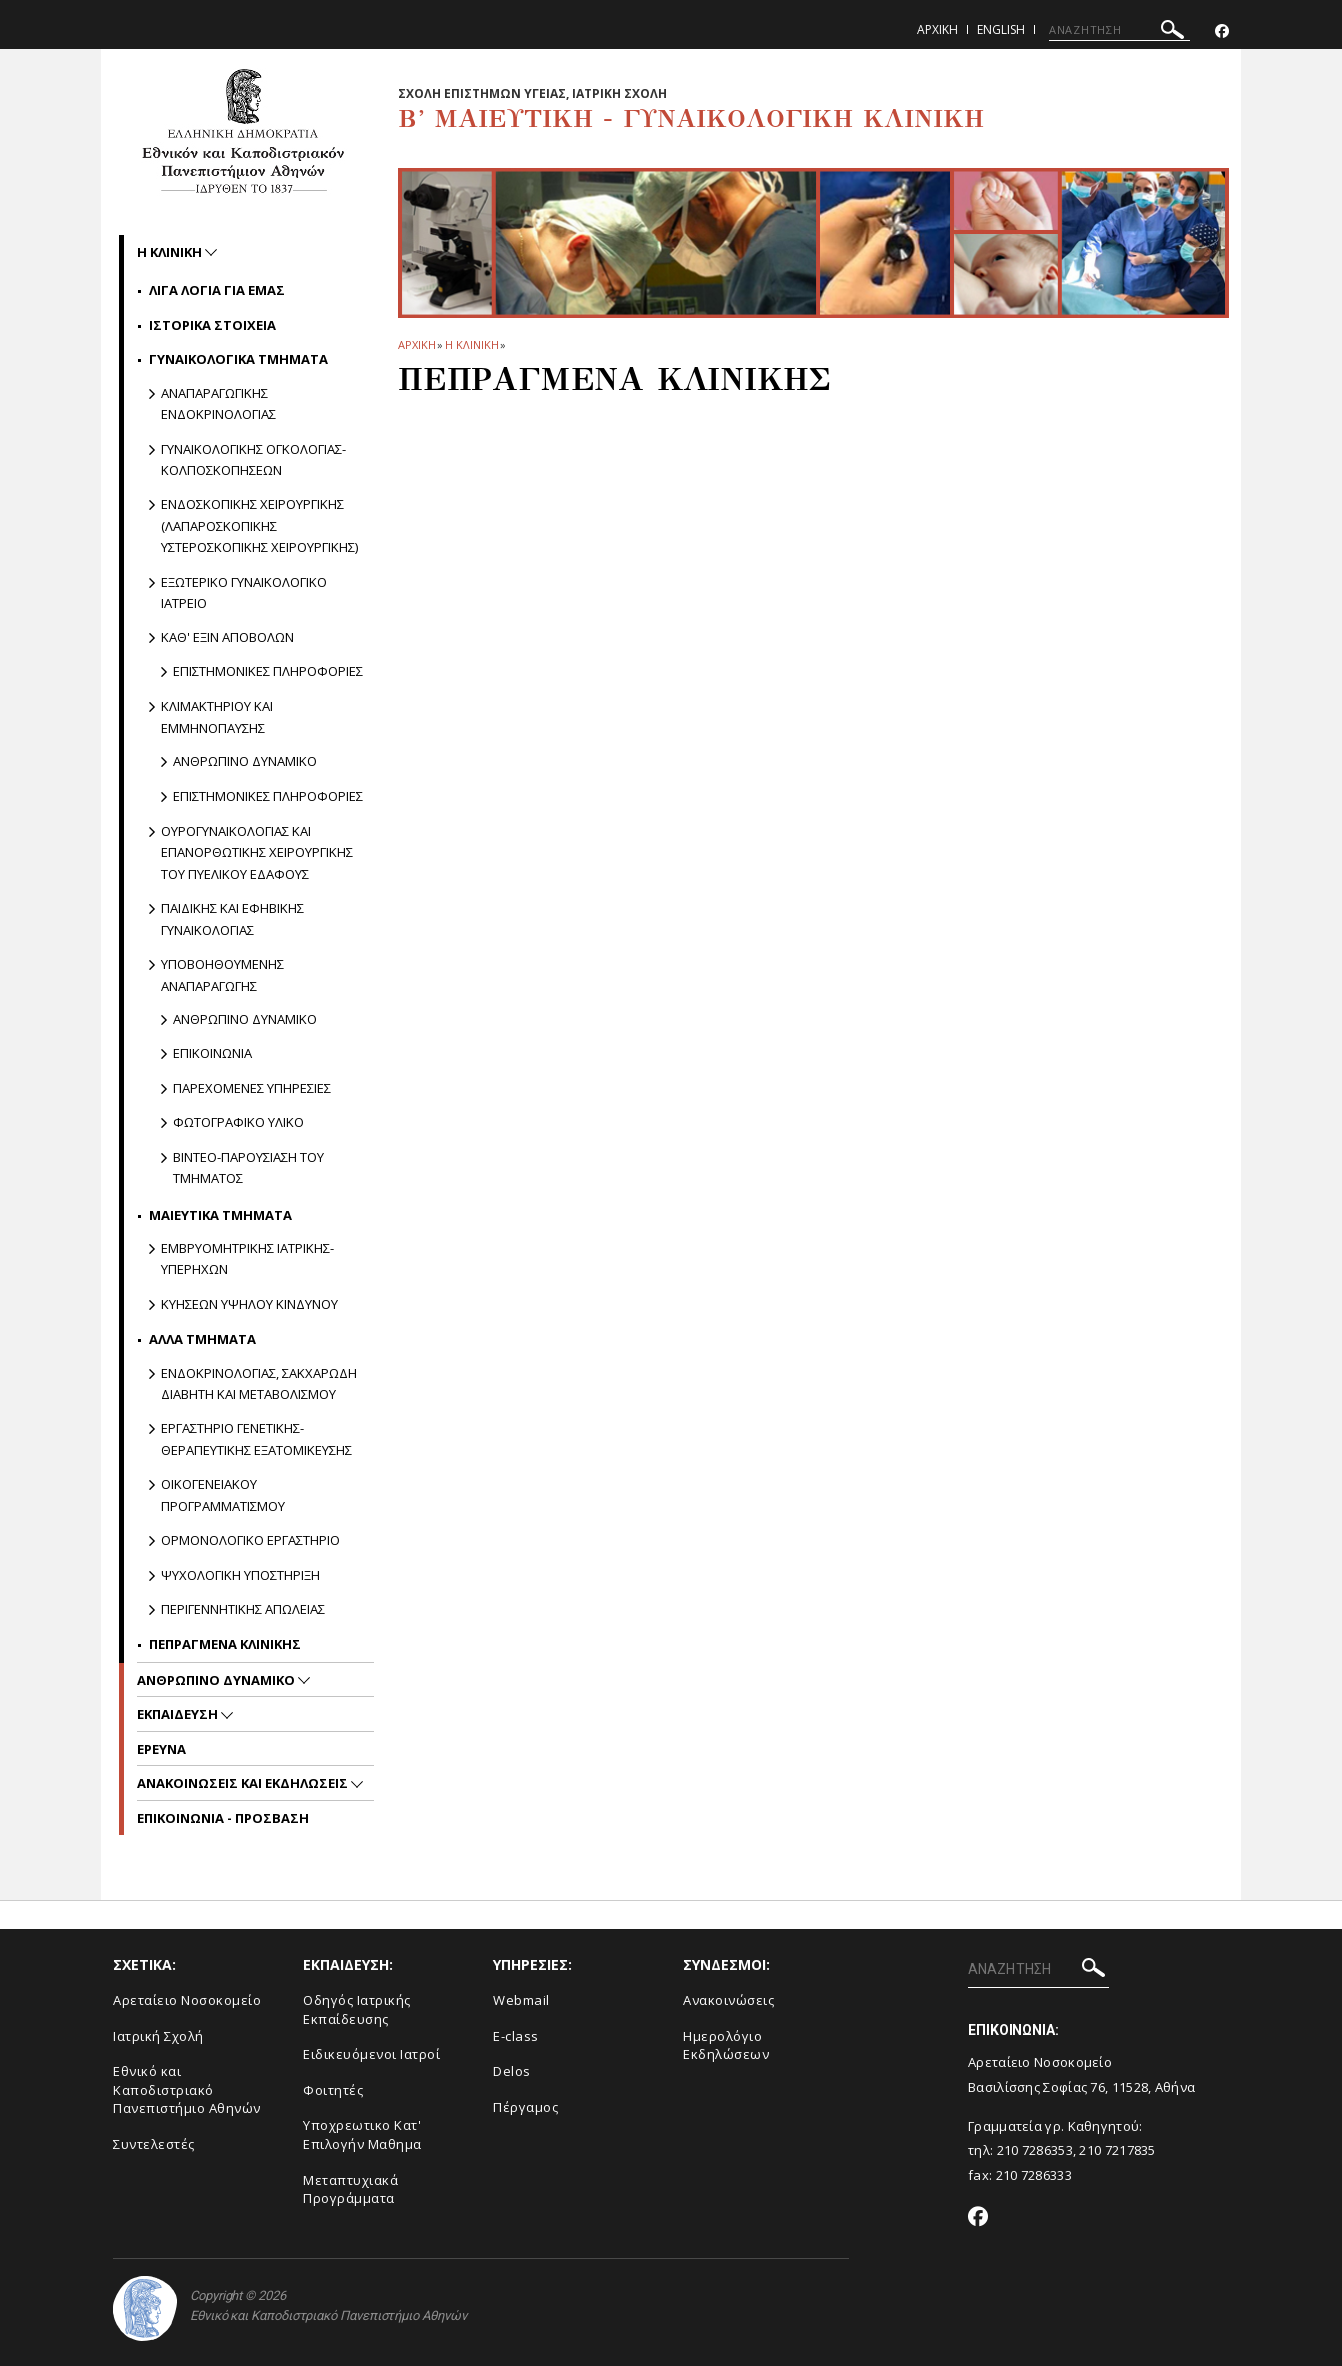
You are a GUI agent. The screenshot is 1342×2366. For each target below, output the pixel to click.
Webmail (521, 2000)
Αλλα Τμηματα (202, 1339)
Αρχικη (937, 29)
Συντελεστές (154, 2144)
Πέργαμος (525, 2107)
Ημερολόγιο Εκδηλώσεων (726, 2045)
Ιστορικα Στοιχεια (212, 325)
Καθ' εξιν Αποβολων (227, 637)
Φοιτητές (333, 2090)
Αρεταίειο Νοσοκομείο (187, 2000)
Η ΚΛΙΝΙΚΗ (471, 344)
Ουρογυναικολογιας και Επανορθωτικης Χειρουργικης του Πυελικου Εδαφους (257, 852)
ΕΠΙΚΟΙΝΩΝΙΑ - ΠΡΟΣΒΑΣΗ (223, 1818)
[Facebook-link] (1222, 31)
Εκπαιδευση (179, 1714)
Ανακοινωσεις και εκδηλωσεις (244, 1783)
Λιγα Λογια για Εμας (217, 290)
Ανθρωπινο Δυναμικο (217, 1680)
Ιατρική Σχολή (158, 2036)
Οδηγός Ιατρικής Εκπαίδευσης (357, 2009)
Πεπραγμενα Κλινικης (225, 1644)
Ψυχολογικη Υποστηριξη (240, 1575)
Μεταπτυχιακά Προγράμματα (350, 2189)
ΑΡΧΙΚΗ (416, 344)
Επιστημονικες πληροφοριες (268, 671)
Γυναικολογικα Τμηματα (238, 359)
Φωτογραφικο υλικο (238, 1122)
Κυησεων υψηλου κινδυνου (249, 1304)
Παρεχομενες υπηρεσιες (252, 1088)
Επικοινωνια (212, 1053)
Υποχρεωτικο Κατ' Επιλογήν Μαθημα (362, 2134)
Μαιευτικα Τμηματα (220, 1215)
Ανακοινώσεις (728, 2000)
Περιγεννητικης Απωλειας (243, 1609)
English (1001, 29)
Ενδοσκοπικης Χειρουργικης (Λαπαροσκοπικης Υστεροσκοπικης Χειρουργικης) (259, 525)
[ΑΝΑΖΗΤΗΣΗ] (1119, 30)
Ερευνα (161, 1749)
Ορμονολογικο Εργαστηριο (250, 1540)
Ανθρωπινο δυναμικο (245, 761)
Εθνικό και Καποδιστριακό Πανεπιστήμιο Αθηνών (187, 2089)
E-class (516, 2036)
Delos (512, 2071)
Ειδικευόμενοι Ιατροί (371, 2054)
